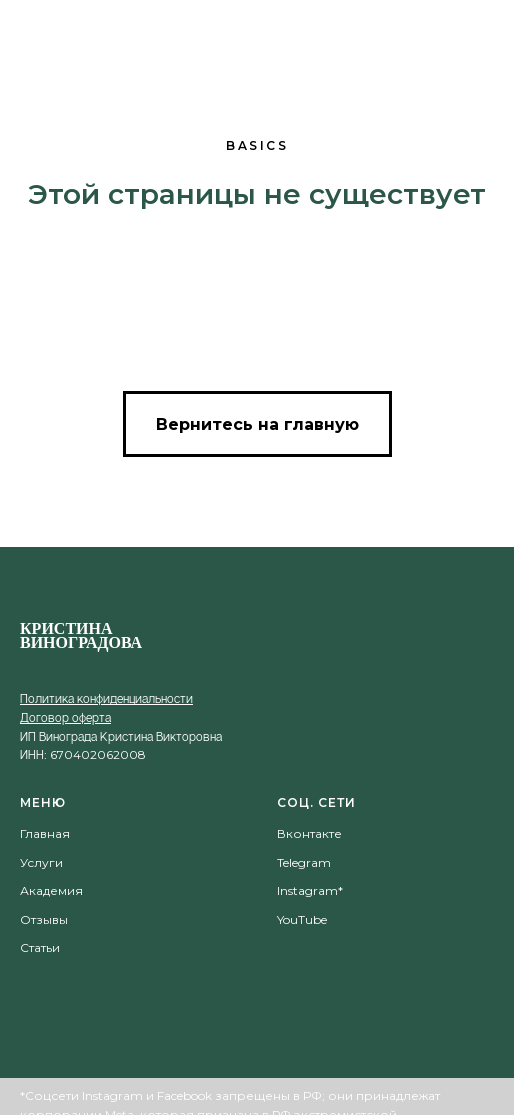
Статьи (40, 947)
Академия (51, 890)
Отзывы (44, 919)
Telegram (304, 862)
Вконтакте (309, 833)
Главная (45, 833)
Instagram (307, 890)
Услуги (41, 862)
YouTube (302, 919)
